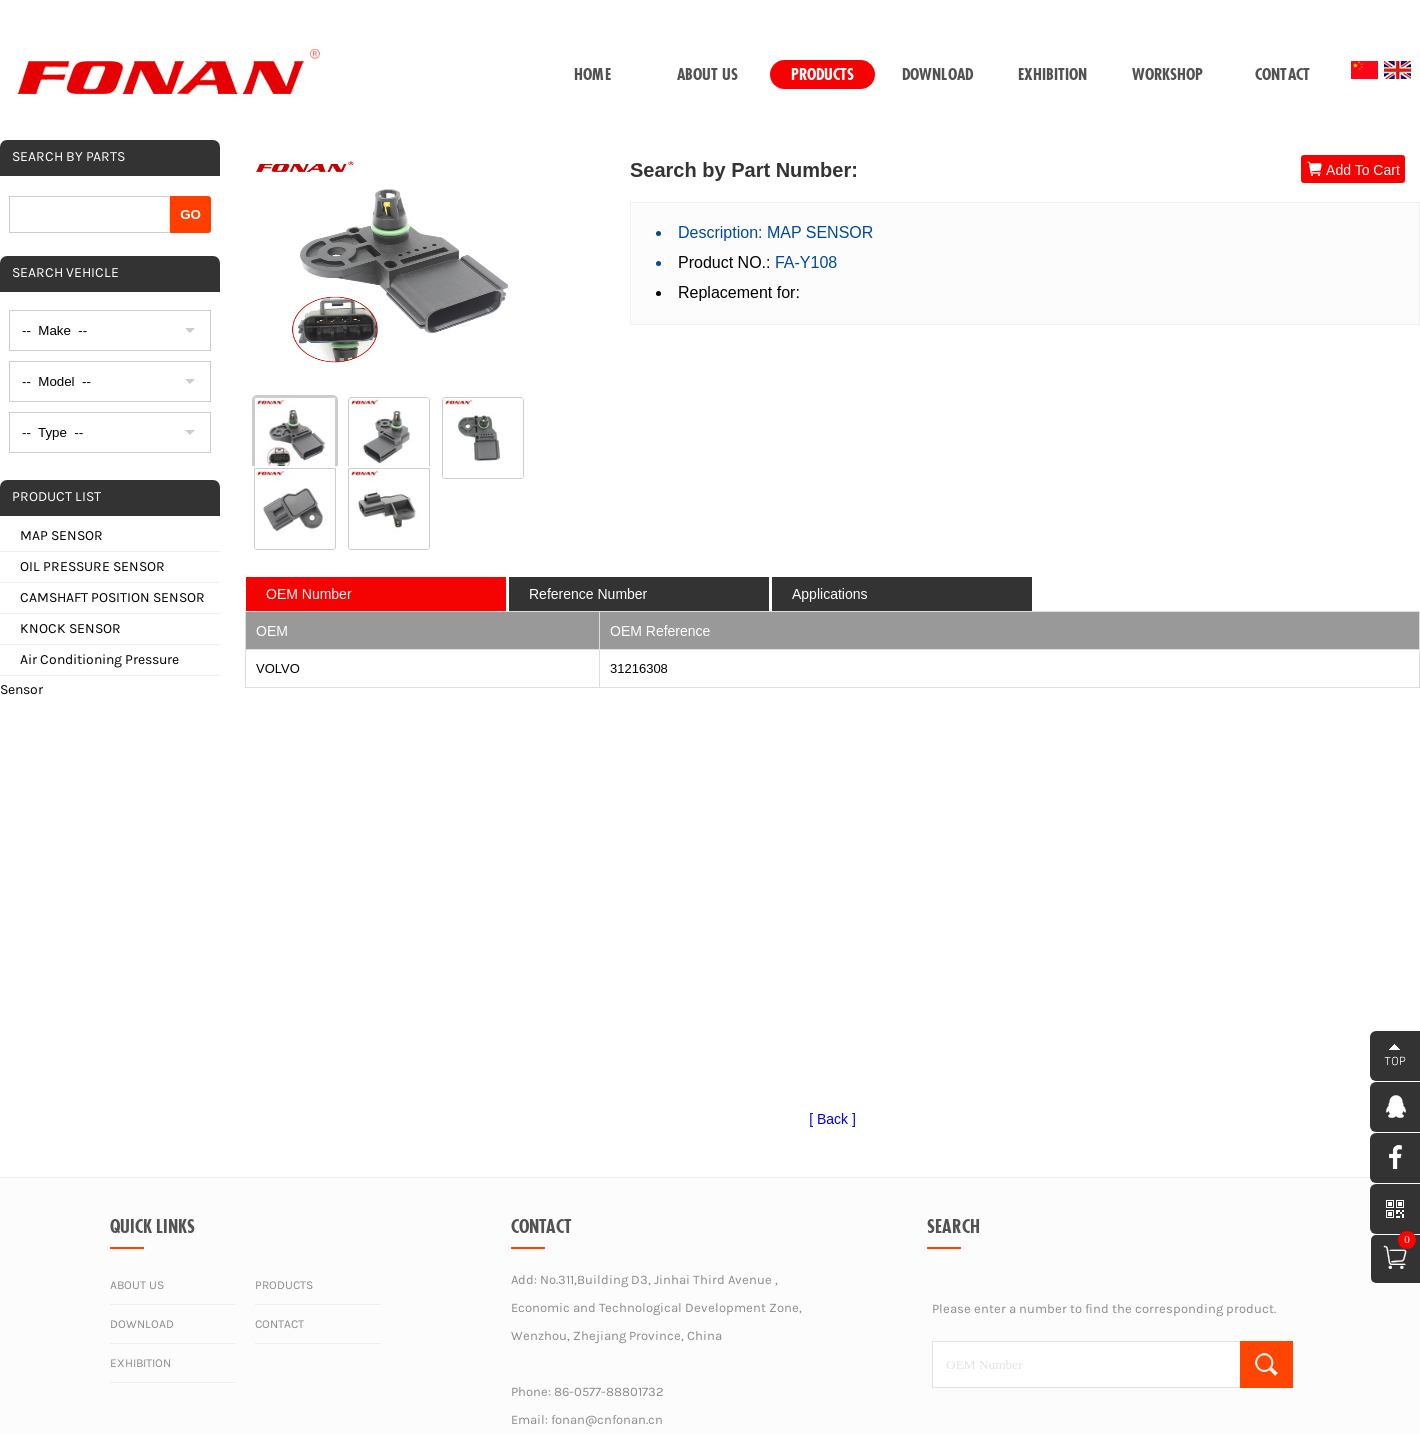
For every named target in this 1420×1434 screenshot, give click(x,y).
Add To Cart (1353, 169)
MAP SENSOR (61, 535)
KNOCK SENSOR (70, 628)
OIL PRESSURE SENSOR (92, 566)
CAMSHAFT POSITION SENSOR (112, 597)
